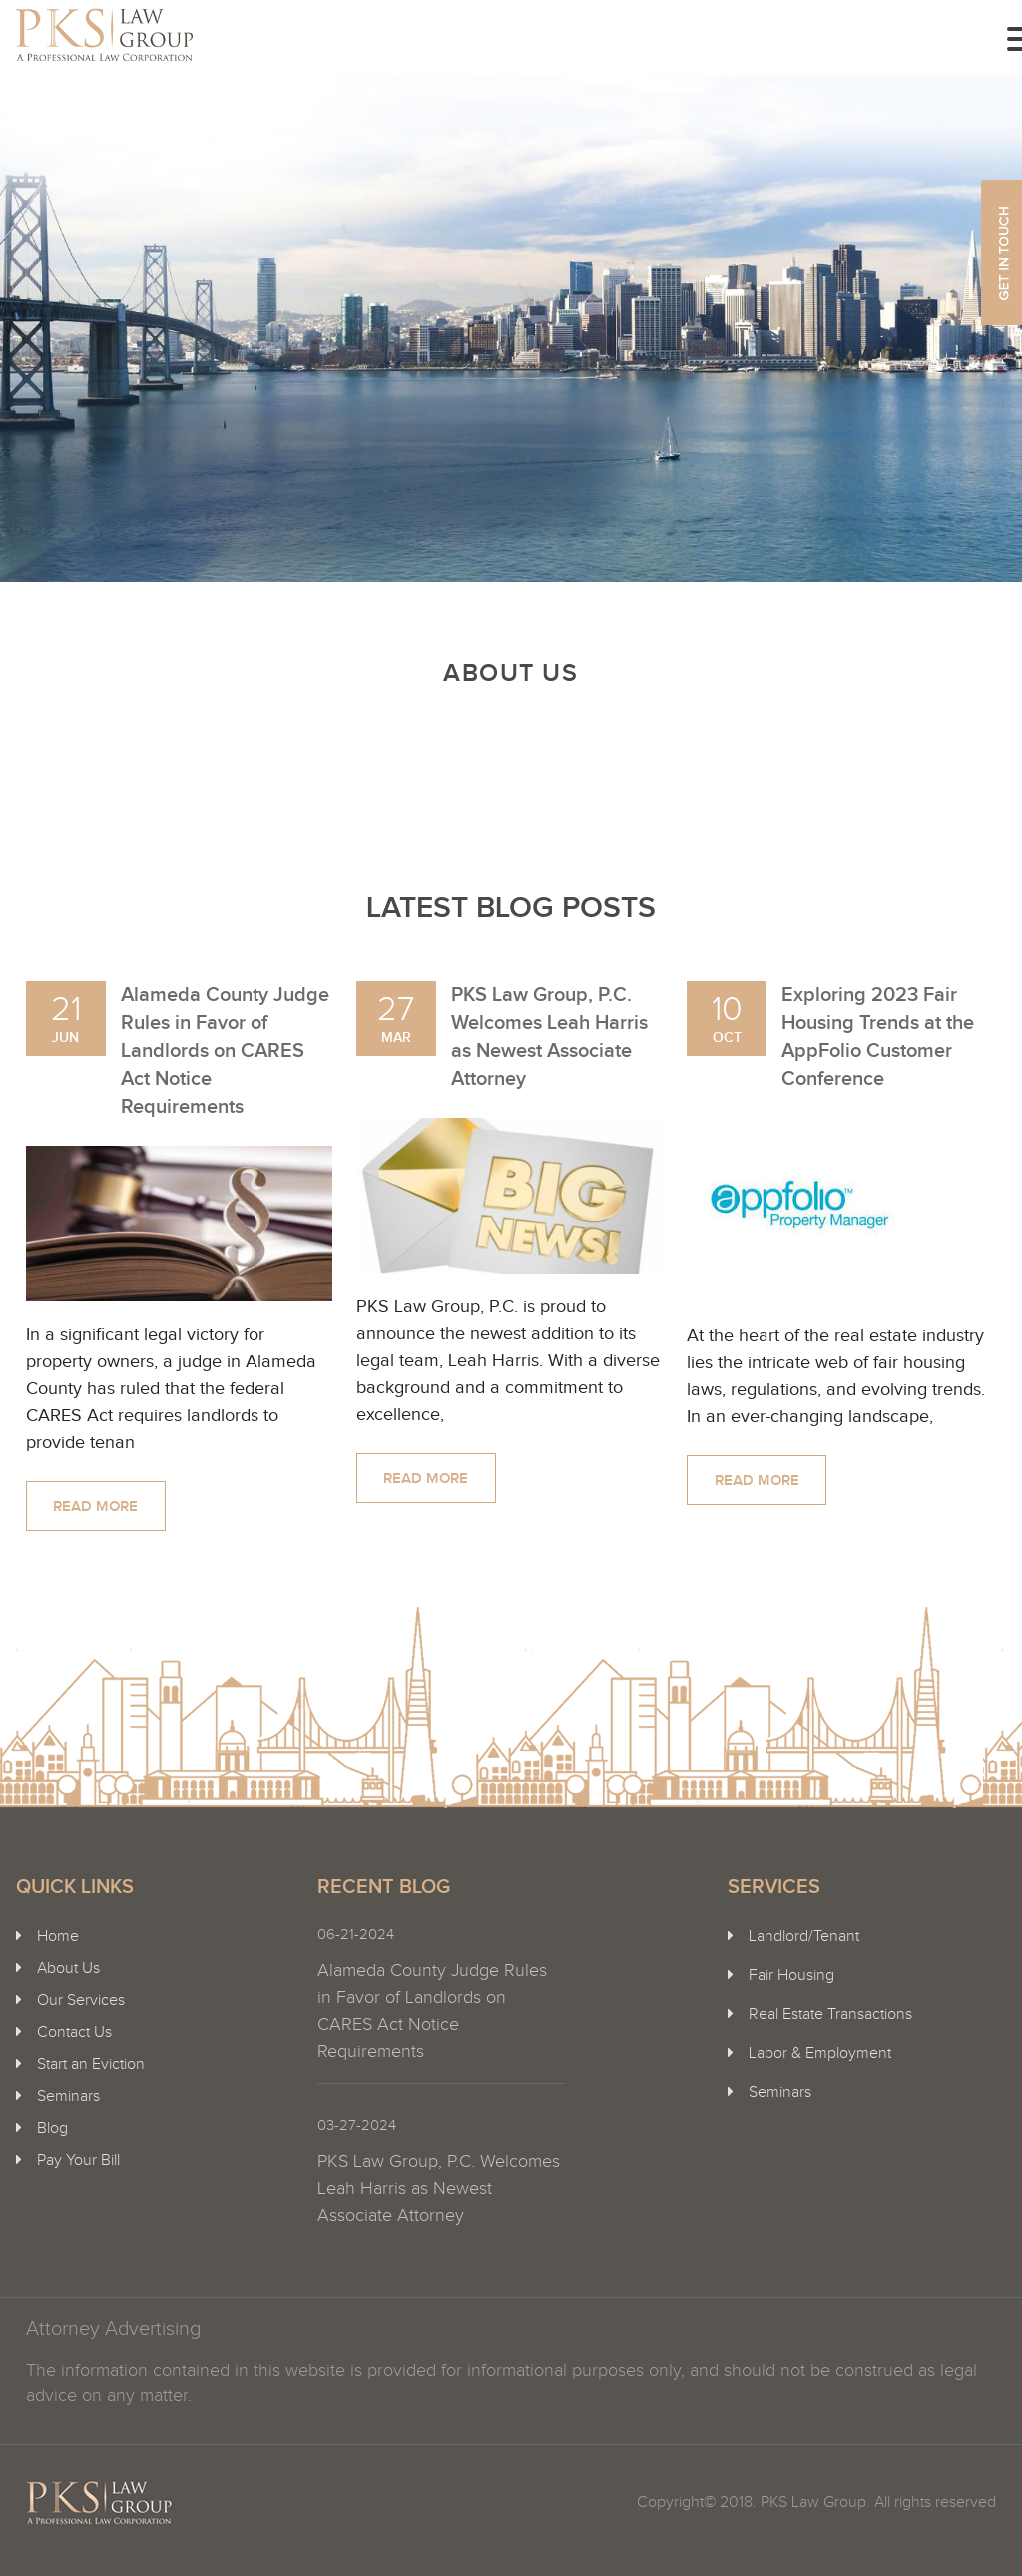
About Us (68, 1968)
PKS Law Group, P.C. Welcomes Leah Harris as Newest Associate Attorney (438, 2188)
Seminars (68, 2096)
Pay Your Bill (78, 2160)
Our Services (81, 2000)
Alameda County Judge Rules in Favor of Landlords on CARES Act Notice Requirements (225, 1051)
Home (58, 1936)
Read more (95, 1507)
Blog (52, 2128)
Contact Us (74, 2032)
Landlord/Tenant (804, 1936)
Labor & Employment (820, 2053)
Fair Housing (791, 1975)
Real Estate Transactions (830, 2014)
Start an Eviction (91, 2064)
